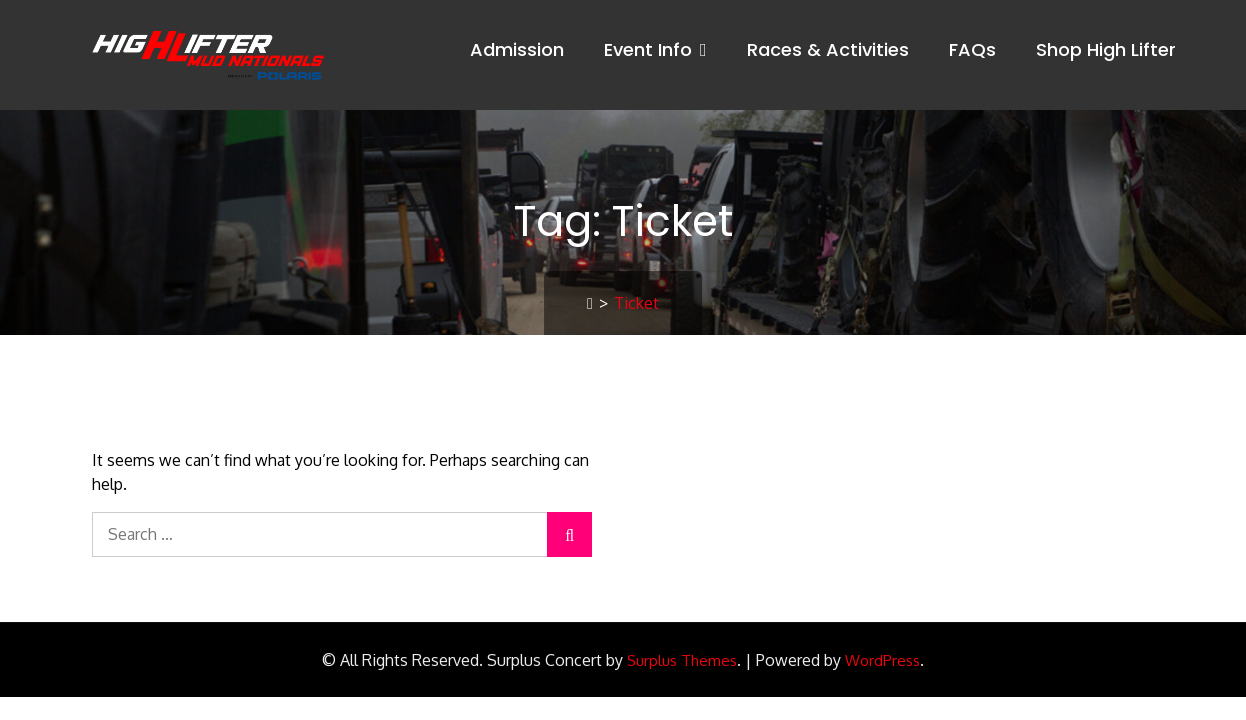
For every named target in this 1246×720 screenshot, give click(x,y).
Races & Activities (828, 49)
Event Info (648, 49)
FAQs (972, 49)
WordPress (882, 660)
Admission (517, 49)
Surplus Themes (682, 660)
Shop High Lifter (1106, 49)
